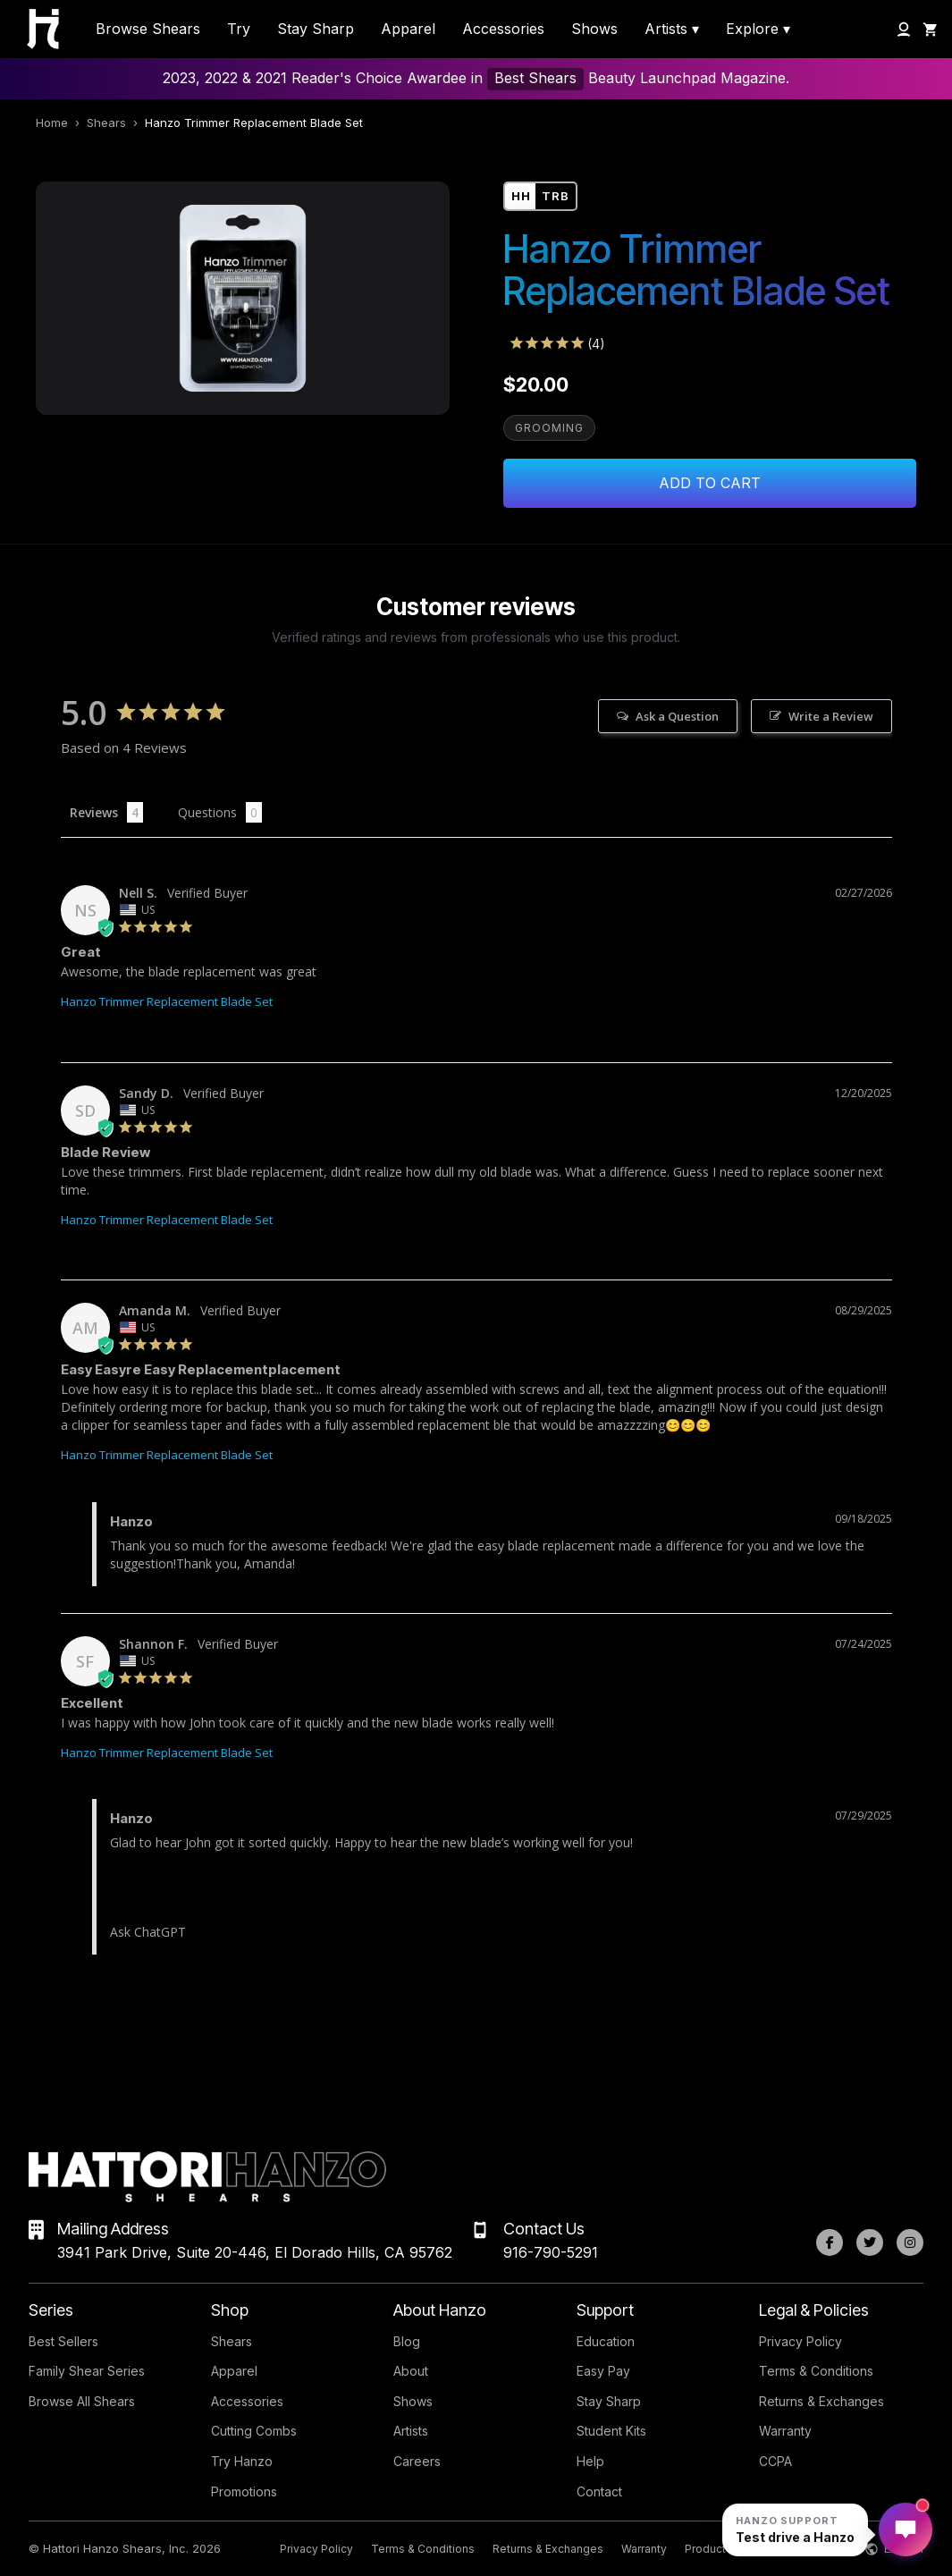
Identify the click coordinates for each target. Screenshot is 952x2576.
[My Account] (904, 29)
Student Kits (611, 2430)
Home (52, 122)
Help (590, 2461)
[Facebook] (829, 2242)
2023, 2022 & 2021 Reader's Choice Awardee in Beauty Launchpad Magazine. (476, 79)
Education (606, 2341)
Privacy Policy (800, 2341)
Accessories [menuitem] (503, 29)
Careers (417, 2461)
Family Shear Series (87, 2370)
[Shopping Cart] (931, 29)
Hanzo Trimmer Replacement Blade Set (167, 1001)
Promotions (244, 2491)
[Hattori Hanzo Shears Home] (34, 29)
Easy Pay (603, 2370)
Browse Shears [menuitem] (148, 29)
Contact (599, 2491)
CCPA (775, 2461)
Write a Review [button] (830, 716)
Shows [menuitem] (594, 29)
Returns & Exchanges (821, 2401)
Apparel (234, 2370)
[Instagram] (910, 2242)
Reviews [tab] (94, 812)
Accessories (247, 2401)
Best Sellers (63, 2341)
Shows (413, 2401)
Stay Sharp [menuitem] (315, 29)
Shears (106, 122)
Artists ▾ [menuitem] (671, 29)
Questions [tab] (207, 812)
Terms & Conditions (816, 2370)
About (410, 2370)
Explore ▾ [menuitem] (758, 29)
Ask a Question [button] (677, 716)
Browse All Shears (82, 2401)
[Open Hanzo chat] (795, 2530)
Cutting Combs (254, 2430)
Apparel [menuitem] (408, 29)
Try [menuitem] (238, 29)
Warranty (785, 2430)
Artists (410, 2430)
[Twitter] (869, 2242)
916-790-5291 (550, 2252)
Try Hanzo (242, 2461)
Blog (406, 2341)
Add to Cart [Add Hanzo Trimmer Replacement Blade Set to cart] (710, 483)
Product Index (721, 2548)
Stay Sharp (609, 2401)
